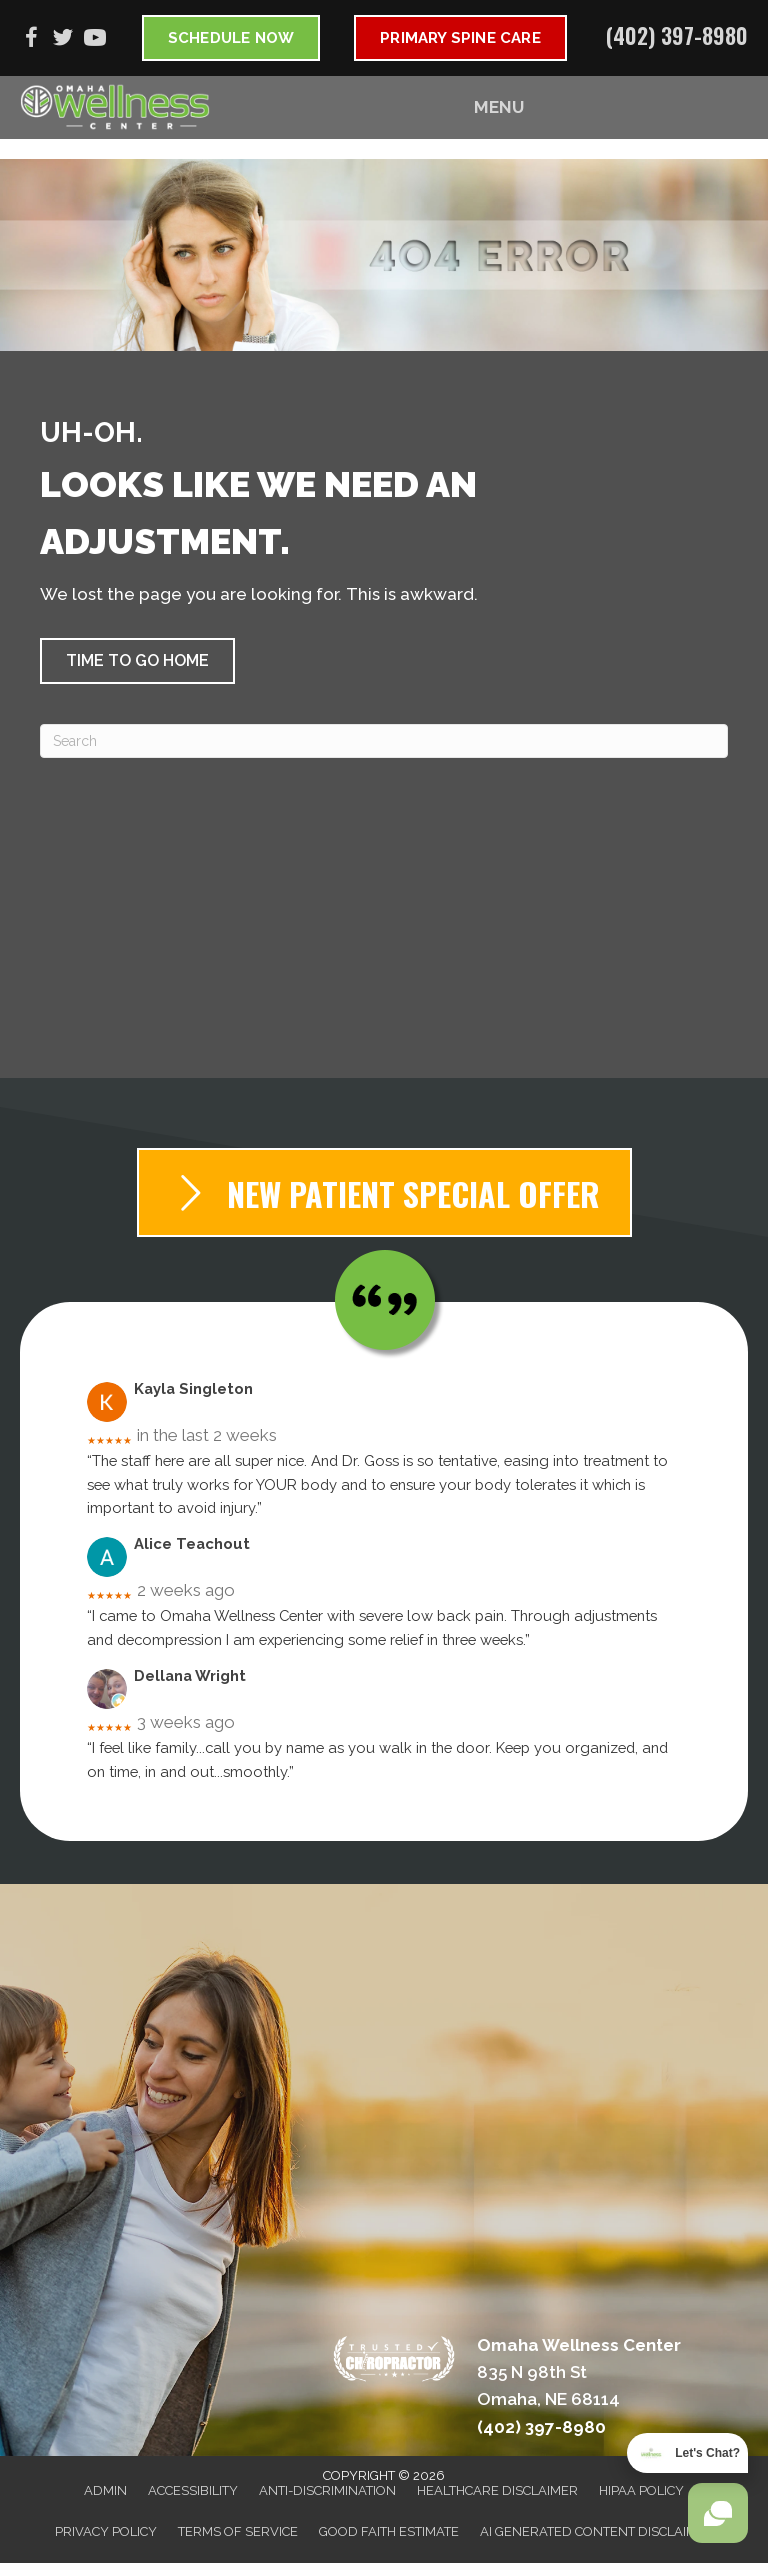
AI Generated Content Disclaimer (597, 2531)
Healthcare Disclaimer (497, 2490)
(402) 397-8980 (677, 35)
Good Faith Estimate (389, 2531)
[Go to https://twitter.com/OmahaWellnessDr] (63, 40)
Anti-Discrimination (327, 2490)
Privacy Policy (106, 2531)
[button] (137, 661)
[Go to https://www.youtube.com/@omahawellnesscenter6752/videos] (95, 40)
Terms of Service (238, 2531)
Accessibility (193, 2490)
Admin (105, 2490)
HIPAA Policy (641, 2490)
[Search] (384, 741)
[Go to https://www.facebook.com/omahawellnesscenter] (31, 40)
